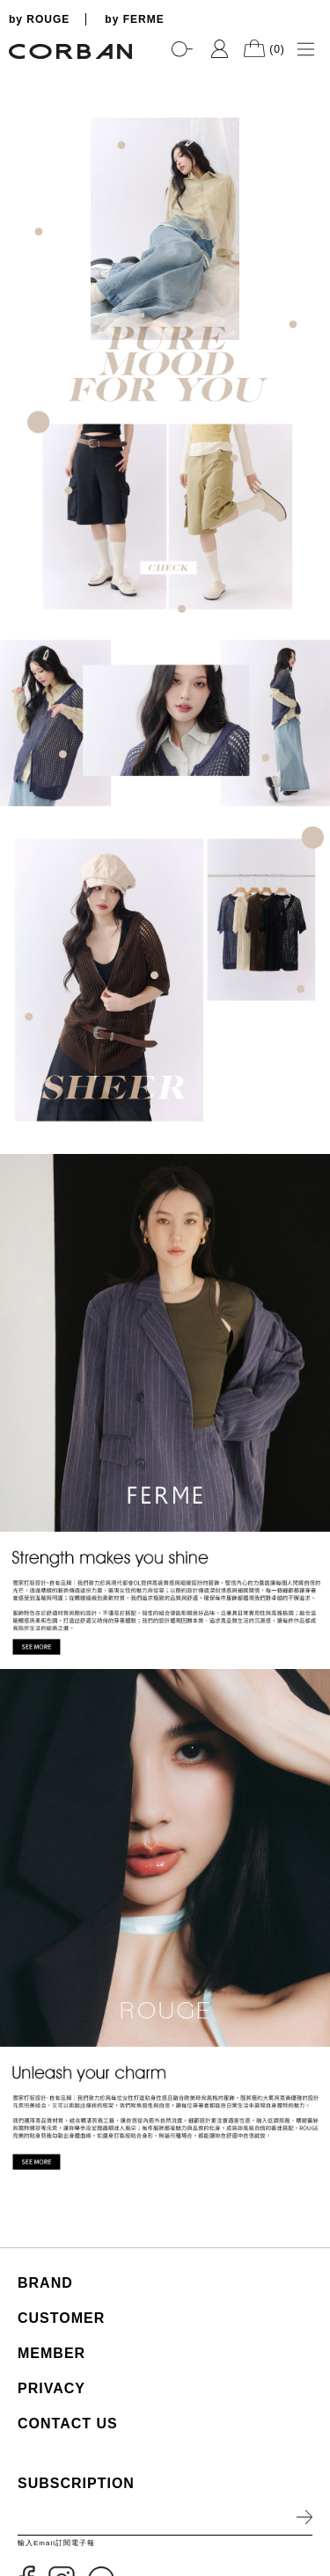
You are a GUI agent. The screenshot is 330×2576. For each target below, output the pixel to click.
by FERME (134, 19)
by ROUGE (39, 19)
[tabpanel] (165, 70)
